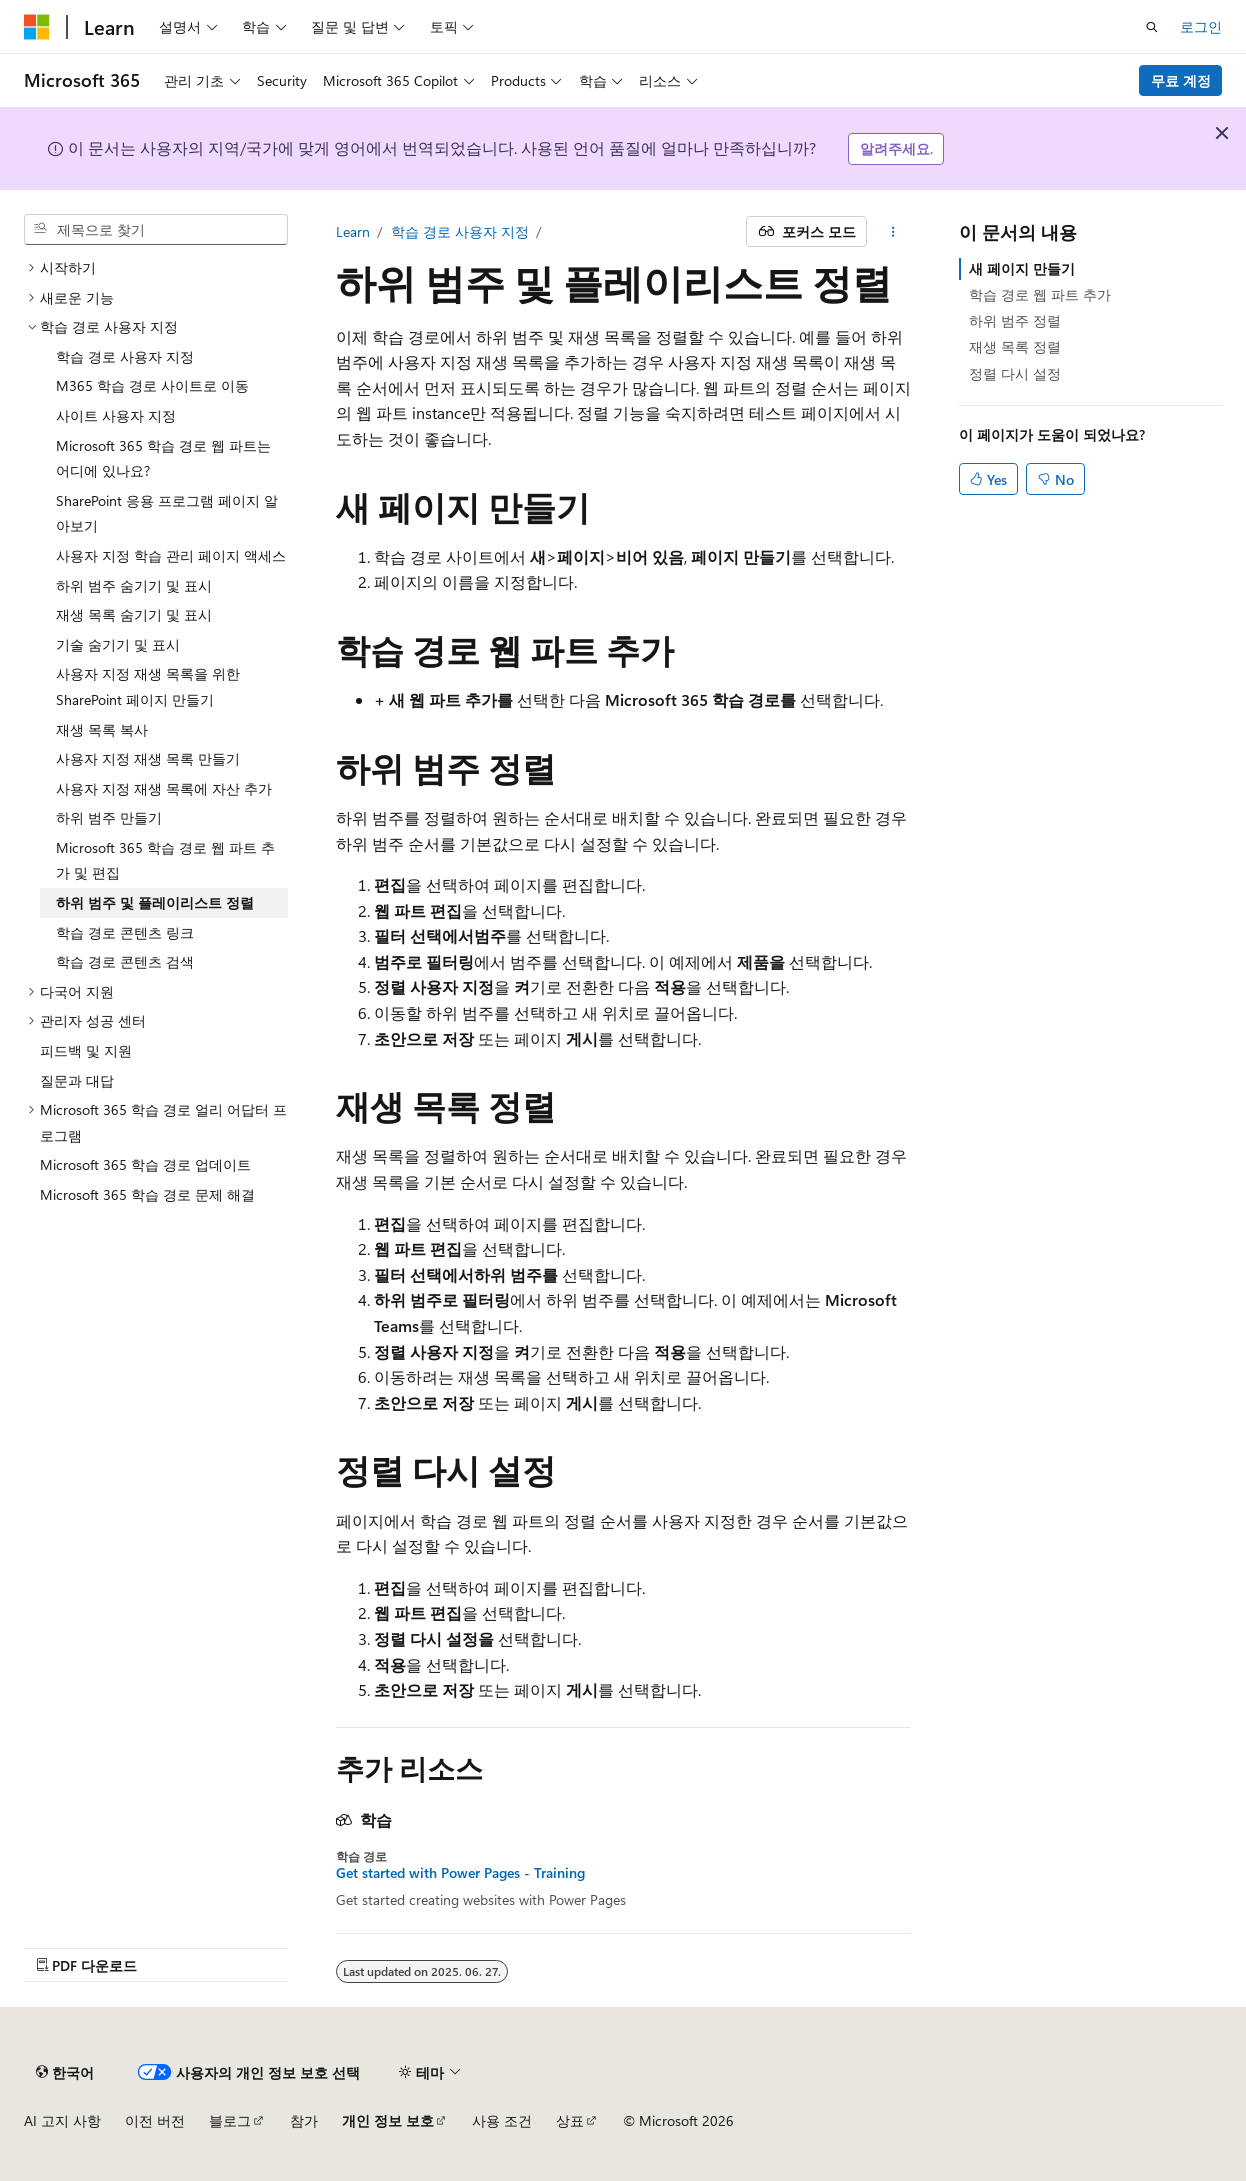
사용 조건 (502, 2120)
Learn (353, 231)
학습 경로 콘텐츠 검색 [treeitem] (125, 961)
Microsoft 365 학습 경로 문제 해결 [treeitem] (147, 1194)
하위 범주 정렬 (1015, 320)
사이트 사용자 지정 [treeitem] (116, 415)
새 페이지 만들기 (1022, 268)
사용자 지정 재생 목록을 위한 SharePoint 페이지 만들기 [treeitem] (148, 686)
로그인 (1201, 26)
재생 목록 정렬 (1015, 346)
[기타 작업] (892, 232)
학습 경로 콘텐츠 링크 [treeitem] (125, 932)
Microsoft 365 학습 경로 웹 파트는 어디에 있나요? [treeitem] (163, 458)
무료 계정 (1181, 80)
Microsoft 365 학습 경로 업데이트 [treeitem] (145, 1164)
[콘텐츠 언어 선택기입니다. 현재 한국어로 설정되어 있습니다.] (65, 2072)
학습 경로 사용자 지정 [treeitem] (125, 356)
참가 (304, 2120)
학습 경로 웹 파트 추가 (1040, 294)
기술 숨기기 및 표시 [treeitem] (118, 644)
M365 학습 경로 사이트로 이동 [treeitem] (152, 385)
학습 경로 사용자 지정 (460, 231)
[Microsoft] (37, 27)
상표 (570, 2120)
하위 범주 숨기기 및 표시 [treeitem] (134, 585)
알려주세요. (896, 148)
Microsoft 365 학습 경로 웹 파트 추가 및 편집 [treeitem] (165, 860)
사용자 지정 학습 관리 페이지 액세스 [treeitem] (171, 555)
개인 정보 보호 (388, 2120)
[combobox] (156, 230)
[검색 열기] (1152, 27)
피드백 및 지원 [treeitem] (86, 1050)
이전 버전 (155, 2120)
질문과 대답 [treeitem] (77, 1080)
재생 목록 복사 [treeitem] (102, 729)
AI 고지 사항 (62, 2120)
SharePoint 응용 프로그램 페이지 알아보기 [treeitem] (167, 513)
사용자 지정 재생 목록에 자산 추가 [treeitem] (164, 788)
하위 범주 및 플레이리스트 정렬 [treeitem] (155, 902)
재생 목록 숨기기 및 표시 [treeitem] (134, 614)
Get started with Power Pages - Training (460, 1873)
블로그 (230, 2120)
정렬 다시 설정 (1015, 373)
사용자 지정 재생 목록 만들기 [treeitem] (148, 758)
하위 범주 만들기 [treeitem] (109, 817)
